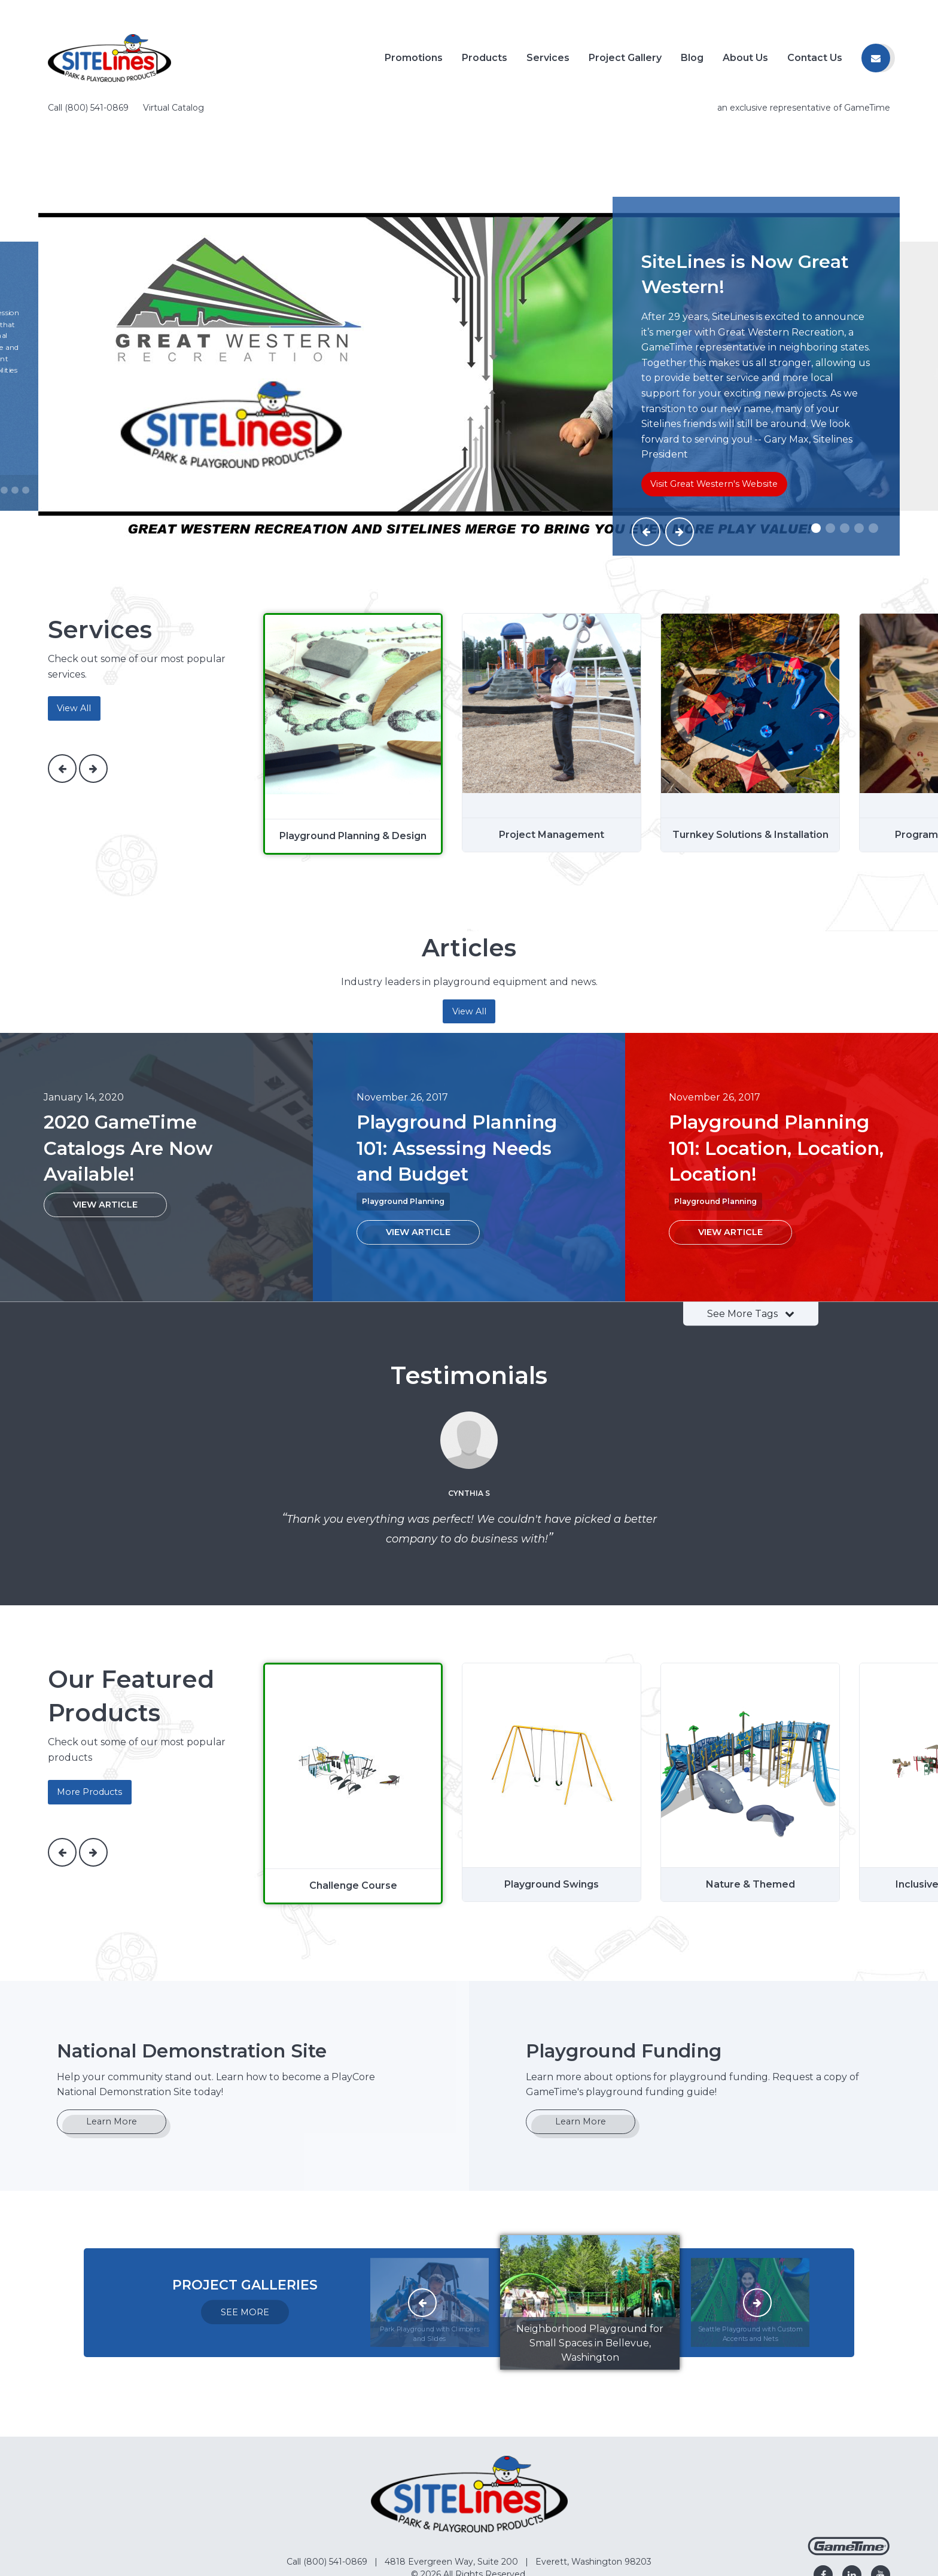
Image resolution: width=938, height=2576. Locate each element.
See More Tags (750, 1217)
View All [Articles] (469, 915)
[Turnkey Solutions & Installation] (750, 637)
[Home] (109, 57)
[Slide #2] (830, 432)
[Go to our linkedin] (851, 2479)
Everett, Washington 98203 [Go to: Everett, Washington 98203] (593, 2466)
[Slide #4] (859, 432)
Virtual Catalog (173, 12)
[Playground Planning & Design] (353, 638)
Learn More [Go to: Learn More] (111, 2025)
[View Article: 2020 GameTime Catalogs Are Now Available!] (105, 1109)
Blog (692, 58)
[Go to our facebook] (823, 2479)
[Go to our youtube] (880, 2479)
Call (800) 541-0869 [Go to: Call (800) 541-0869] (328, 2466)
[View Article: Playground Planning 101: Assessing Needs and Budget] (418, 1136)
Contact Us (814, 58)
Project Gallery (625, 58)
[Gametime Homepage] (849, 2456)
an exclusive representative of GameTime (803, 12)
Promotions (414, 58)
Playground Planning (403, 1105)
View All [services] (74, 612)
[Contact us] (875, 58)
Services (548, 58)
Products (484, 58)
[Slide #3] (844, 432)
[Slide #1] (816, 432)
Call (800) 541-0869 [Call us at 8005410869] (89, 12)
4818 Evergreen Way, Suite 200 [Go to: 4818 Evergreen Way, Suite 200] (452, 2466)
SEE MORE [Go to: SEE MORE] (245, 2216)
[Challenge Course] (353, 1688)
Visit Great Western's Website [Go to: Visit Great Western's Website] (714, 388)
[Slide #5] (873, 432)
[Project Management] (551, 637)
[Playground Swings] (551, 1686)
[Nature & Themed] (750, 1686)
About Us (745, 58)
